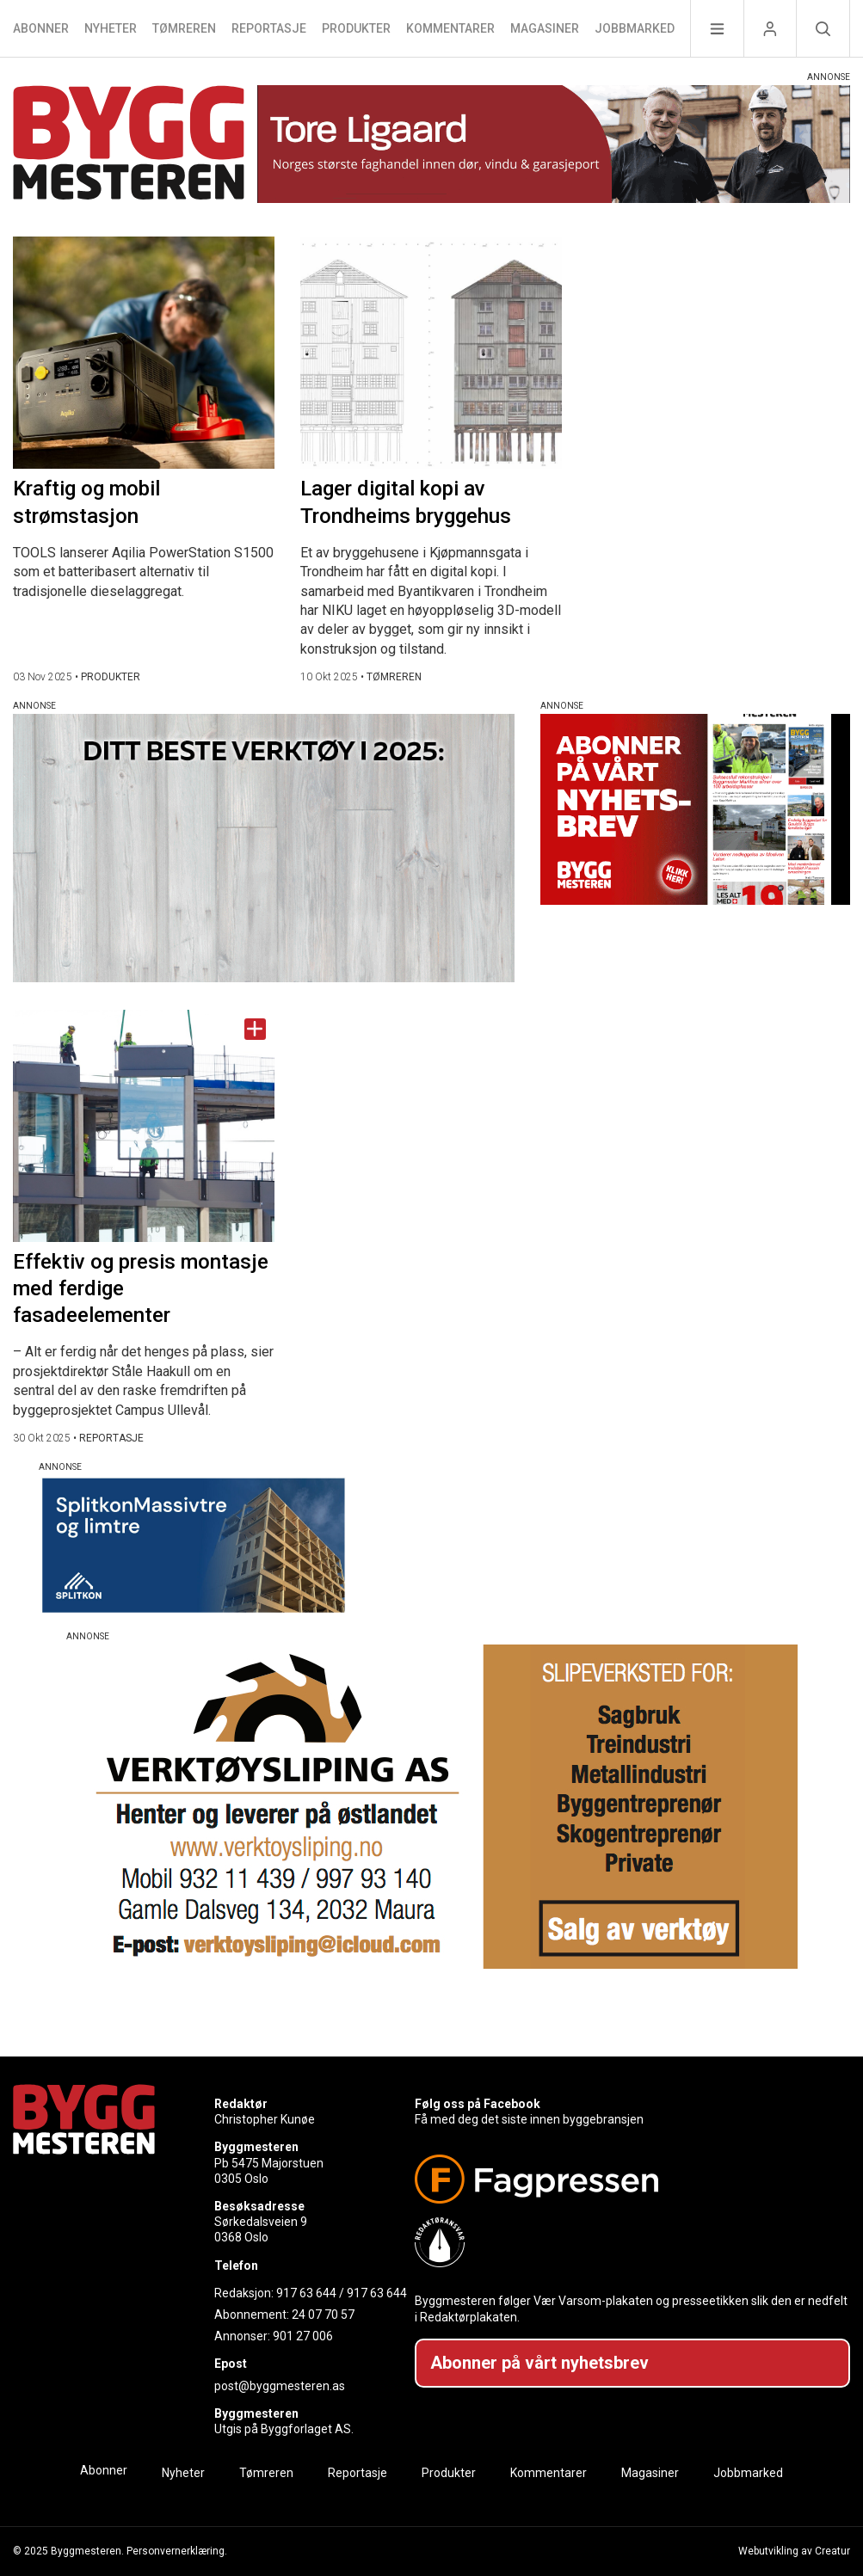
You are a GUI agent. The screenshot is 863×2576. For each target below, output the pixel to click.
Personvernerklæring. (176, 2551)
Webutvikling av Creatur (794, 2551)
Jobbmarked (635, 28)
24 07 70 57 (323, 2314)
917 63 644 (306, 2293)
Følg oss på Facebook (477, 2104)
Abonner (41, 28)
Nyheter (110, 28)
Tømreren (184, 28)
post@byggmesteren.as (279, 2386)
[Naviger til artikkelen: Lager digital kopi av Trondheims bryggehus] (431, 353)
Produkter (356, 28)
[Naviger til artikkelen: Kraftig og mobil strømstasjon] (143, 353)
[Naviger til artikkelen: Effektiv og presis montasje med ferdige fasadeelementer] (143, 1126)
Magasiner (544, 28)
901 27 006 (303, 2336)
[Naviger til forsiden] (128, 145)
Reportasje (268, 28)
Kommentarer (450, 28)
